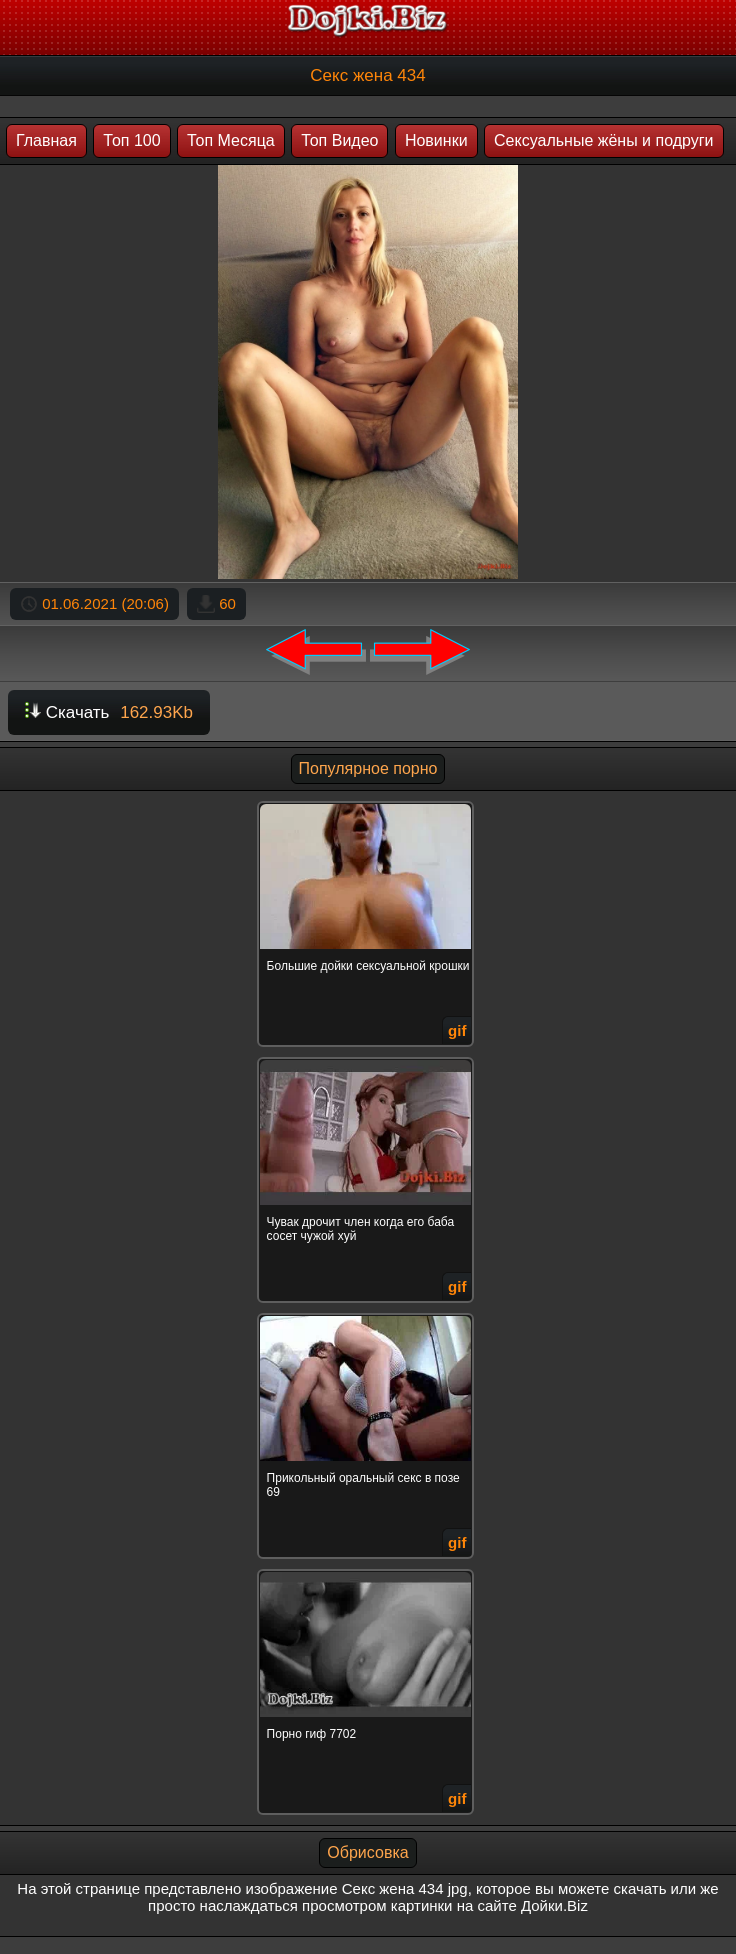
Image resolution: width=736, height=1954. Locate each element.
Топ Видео (339, 140)
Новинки (436, 140)
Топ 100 (131, 140)
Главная (46, 140)
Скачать (109, 712)
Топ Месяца (231, 140)
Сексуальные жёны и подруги (604, 140)
